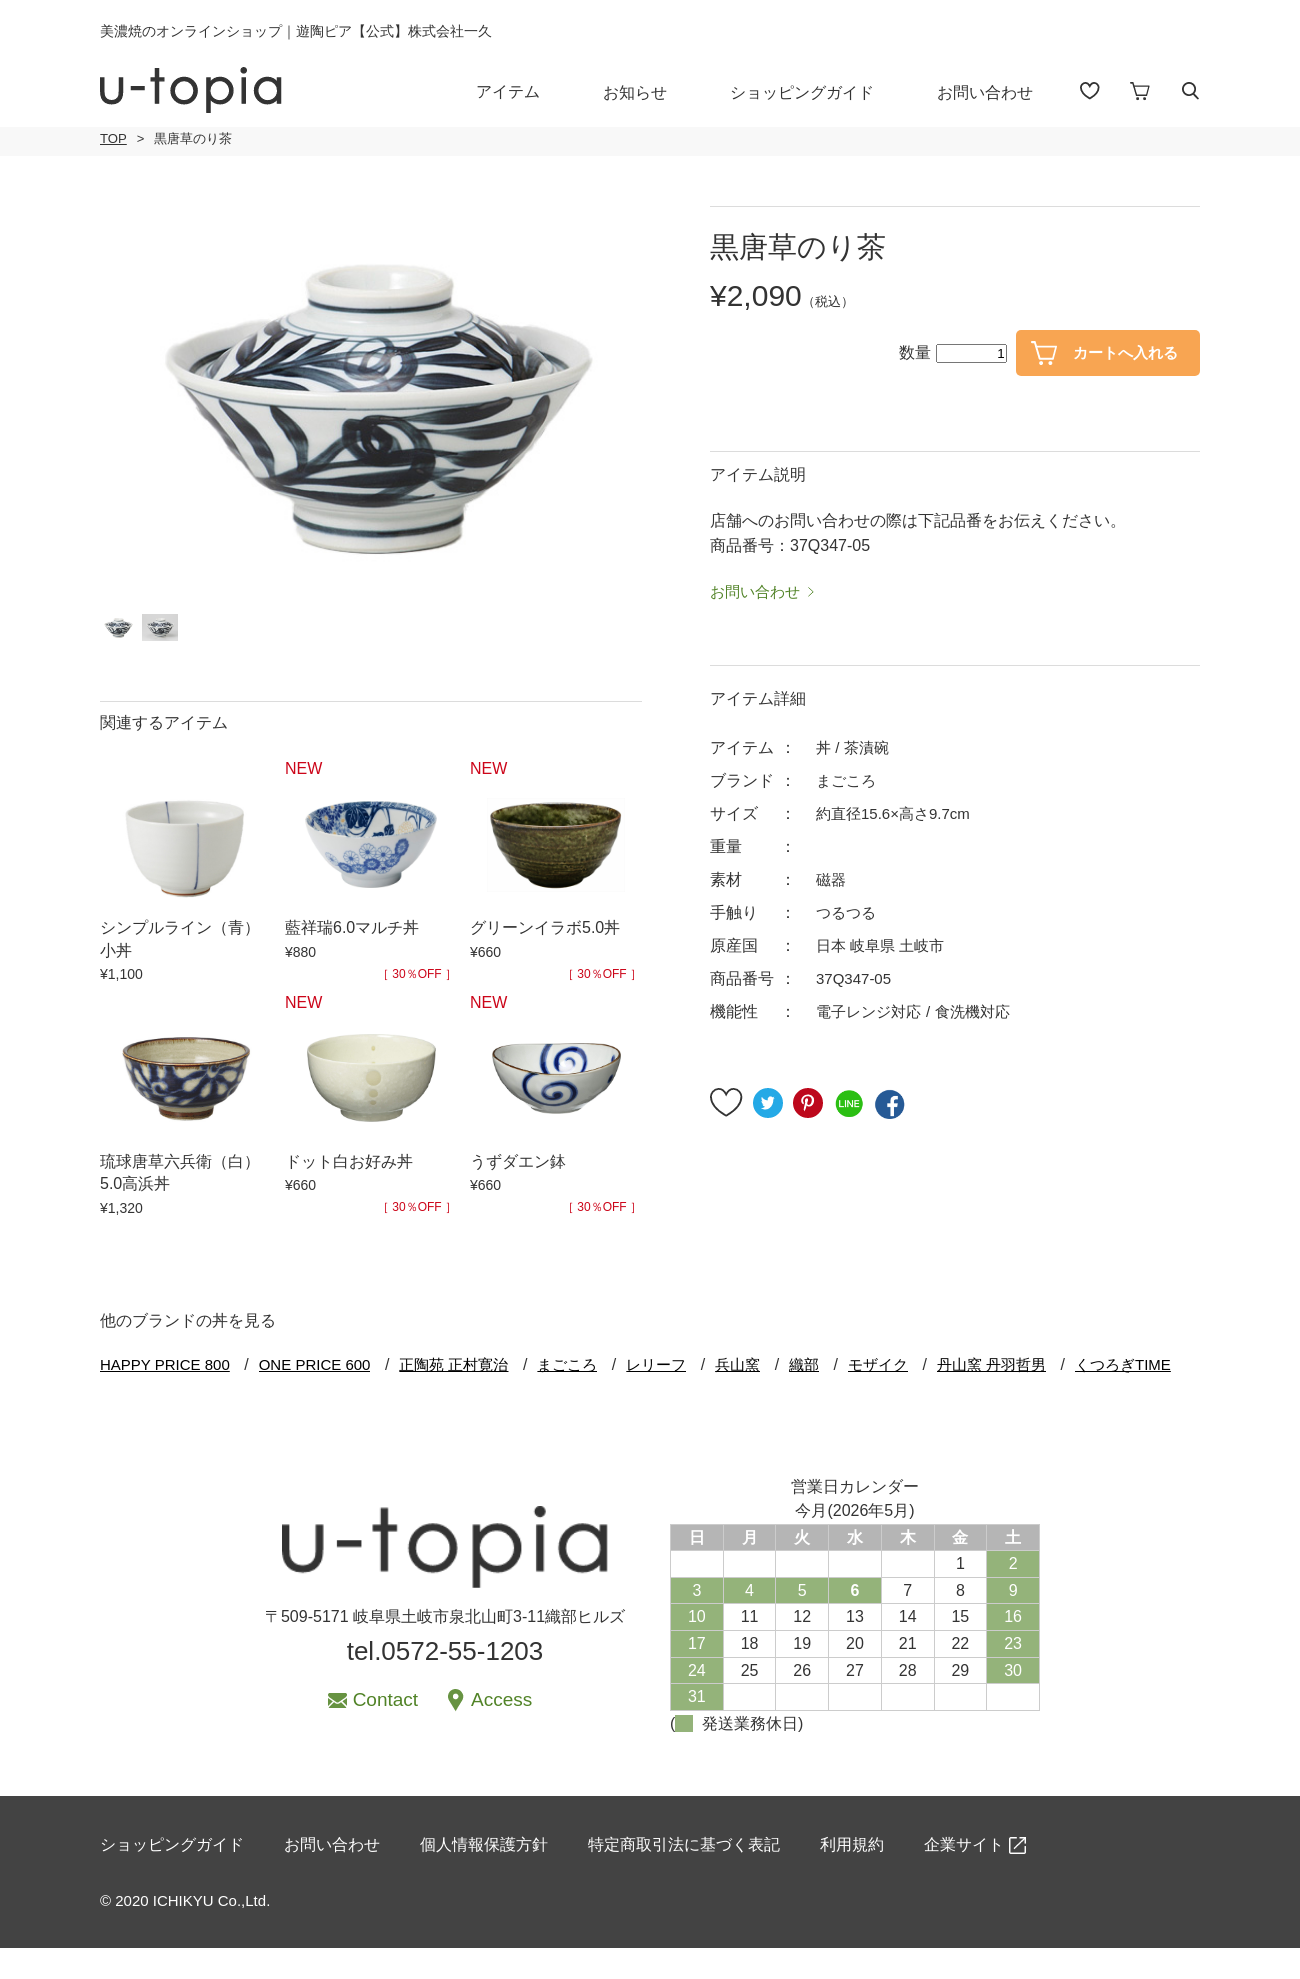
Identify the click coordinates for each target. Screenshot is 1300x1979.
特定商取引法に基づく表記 (684, 1877)
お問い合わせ (999, 91)
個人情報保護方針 (484, 1877)
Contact (385, 1723)
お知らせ (649, 91)
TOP (112, 139)
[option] (371, 404)
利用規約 (852, 1877)
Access (501, 1723)
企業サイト (964, 1877)
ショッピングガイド (816, 91)
